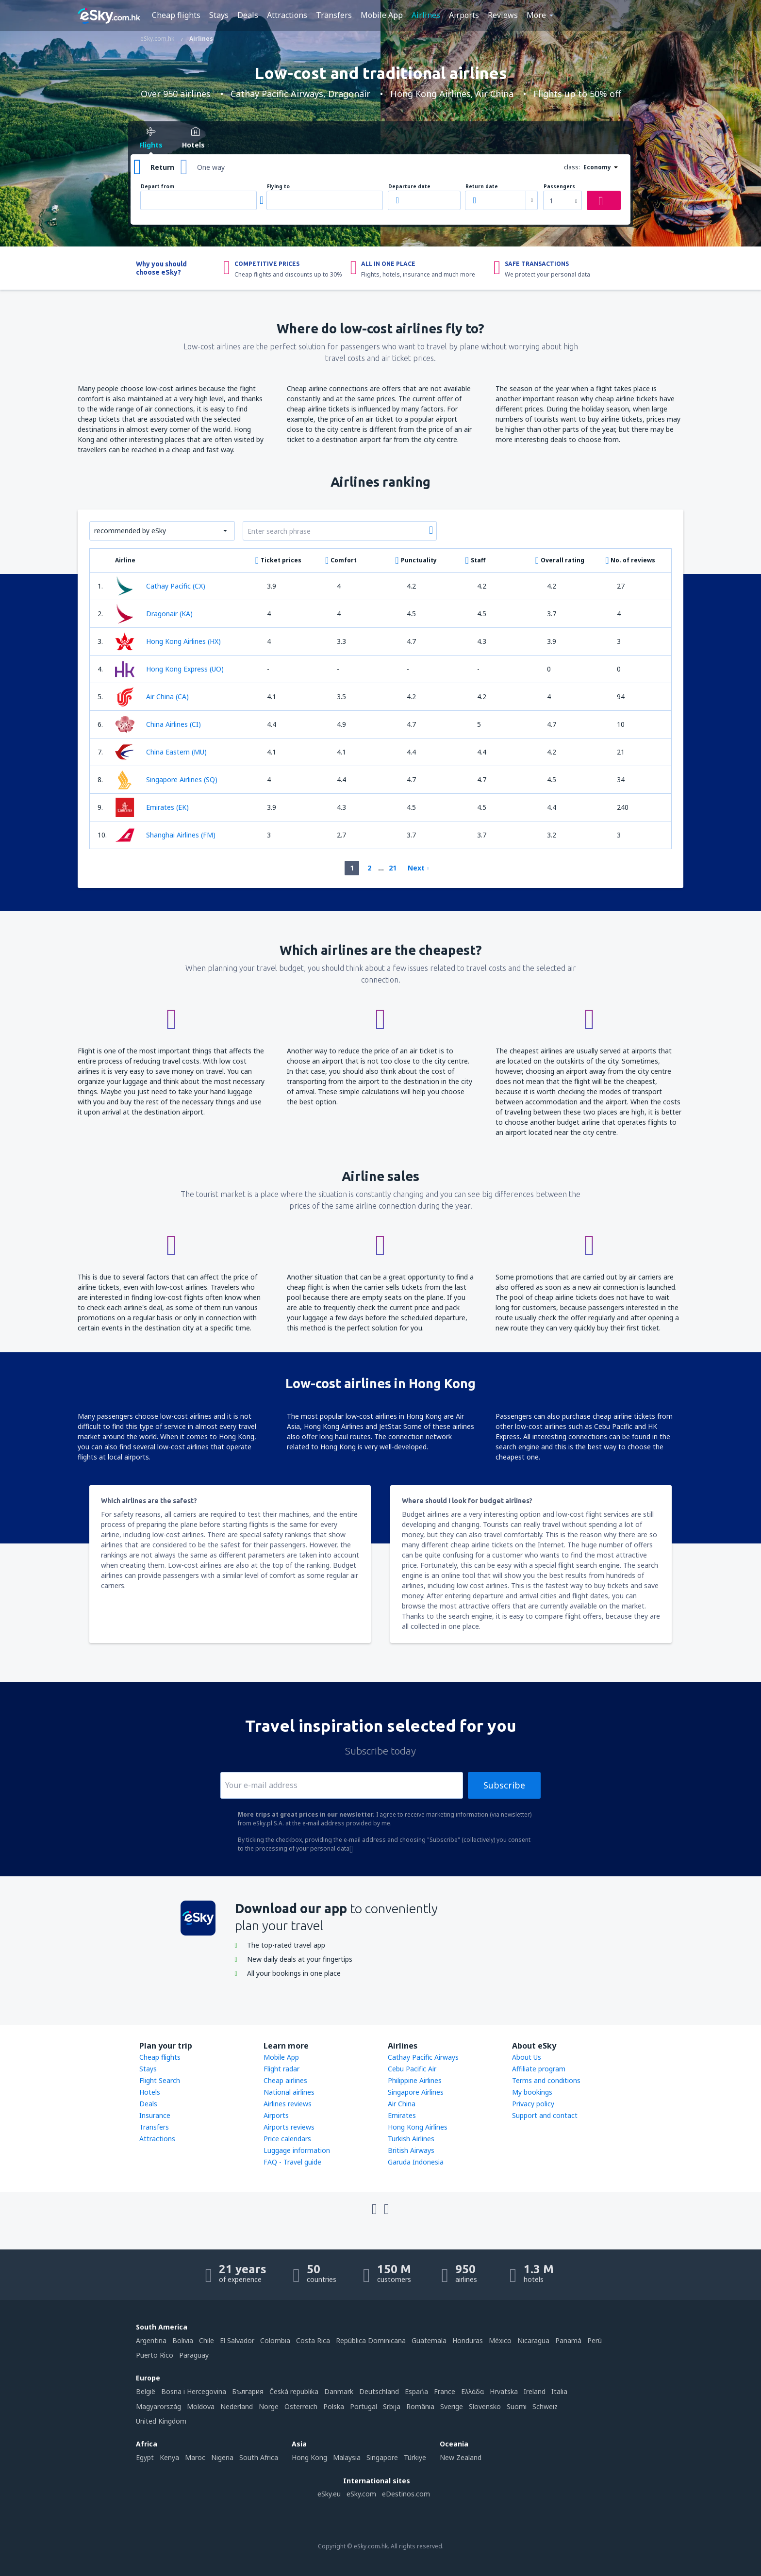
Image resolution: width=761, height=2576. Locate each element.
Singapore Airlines (416, 2092)
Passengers (559, 186)
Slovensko (485, 2406)
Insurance (154, 2115)
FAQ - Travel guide (292, 2161)
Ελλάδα (472, 2391)
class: (572, 167)
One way (211, 167)
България (248, 2391)
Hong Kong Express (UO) (169, 669)
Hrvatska (504, 2391)
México (500, 2340)
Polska (333, 2406)
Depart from (157, 186)
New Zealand (460, 2457)
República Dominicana (371, 2340)
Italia (559, 2391)
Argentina (151, 2340)
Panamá (568, 2340)
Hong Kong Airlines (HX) (168, 641)
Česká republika (293, 2391)
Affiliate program (538, 2068)
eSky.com (361, 2493)
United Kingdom (161, 2421)
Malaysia (347, 2457)
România (420, 2406)
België (145, 2391)
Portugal (363, 2406)
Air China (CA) (152, 696)
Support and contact (545, 2115)
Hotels (149, 2092)
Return (162, 167)
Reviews (503, 15)
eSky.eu (329, 2493)
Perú (594, 2340)
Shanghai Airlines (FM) (165, 835)
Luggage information (297, 2150)
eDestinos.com (406, 2493)
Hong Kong (309, 2457)
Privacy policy (533, 2103)
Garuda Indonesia (416, 2161)
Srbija (391, 2406)
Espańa (416, 2391)
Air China (401, 2103)
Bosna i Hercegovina (193, 2391)
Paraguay (194, 2355)
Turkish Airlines (411, 2138)
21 (393, 867)
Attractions (287, 15)
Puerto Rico (154, 2355)
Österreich (300, 2406)
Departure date (409, 186)
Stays (219, 15)
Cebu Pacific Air (412, 2068)
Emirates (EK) (152, 807)
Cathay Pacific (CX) (160, 586)
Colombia (275, 2340)
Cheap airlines (285, 2080)
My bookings (532, 2092)
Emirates (402, 2115)
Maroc (195, 2457)
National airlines (289, 2092)
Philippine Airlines (415, 2080)
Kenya (169, 2457)
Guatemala (429, 2340)
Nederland (236, 2406)
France (444, 2391)
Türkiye (415, 2457)
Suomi (517, 2406)
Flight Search (159, 2080)
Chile (206, 2340)
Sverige (451, 2406)
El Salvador (237, 2340)
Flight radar (281, 2068)
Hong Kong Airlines (417, 2127)
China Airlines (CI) (158, 724)
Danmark (338, 2391)
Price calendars (287, 2138)
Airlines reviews (288, 2103)
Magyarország (158, 2406)
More (536, 15)
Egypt (145, 2457)
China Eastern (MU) (161, 752)
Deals (247, 15)
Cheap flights (176, 15)
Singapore (382, 2457)
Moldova (201, 2406)
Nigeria (222, 2457)
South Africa (258, 2457)
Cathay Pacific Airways (423, 2057)
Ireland (535, 2391)
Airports (464, 15)
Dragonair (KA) (154, 613)
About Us (526, 2057)
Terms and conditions (546, 2080)
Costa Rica (313, 2340)
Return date (481, 186)
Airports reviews (289, 2127)
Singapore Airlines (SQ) (166, 779)
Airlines (426, 15)
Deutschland (379, 2391)
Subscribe (504, 1785)
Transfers (334, 15)
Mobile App (382, 15)
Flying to (278, 186)
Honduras (467, 2340)
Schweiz (545, 2406)
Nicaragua (533, 2340)
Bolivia (182, 2340)
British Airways (411, 2150)
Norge (269, 2406)
